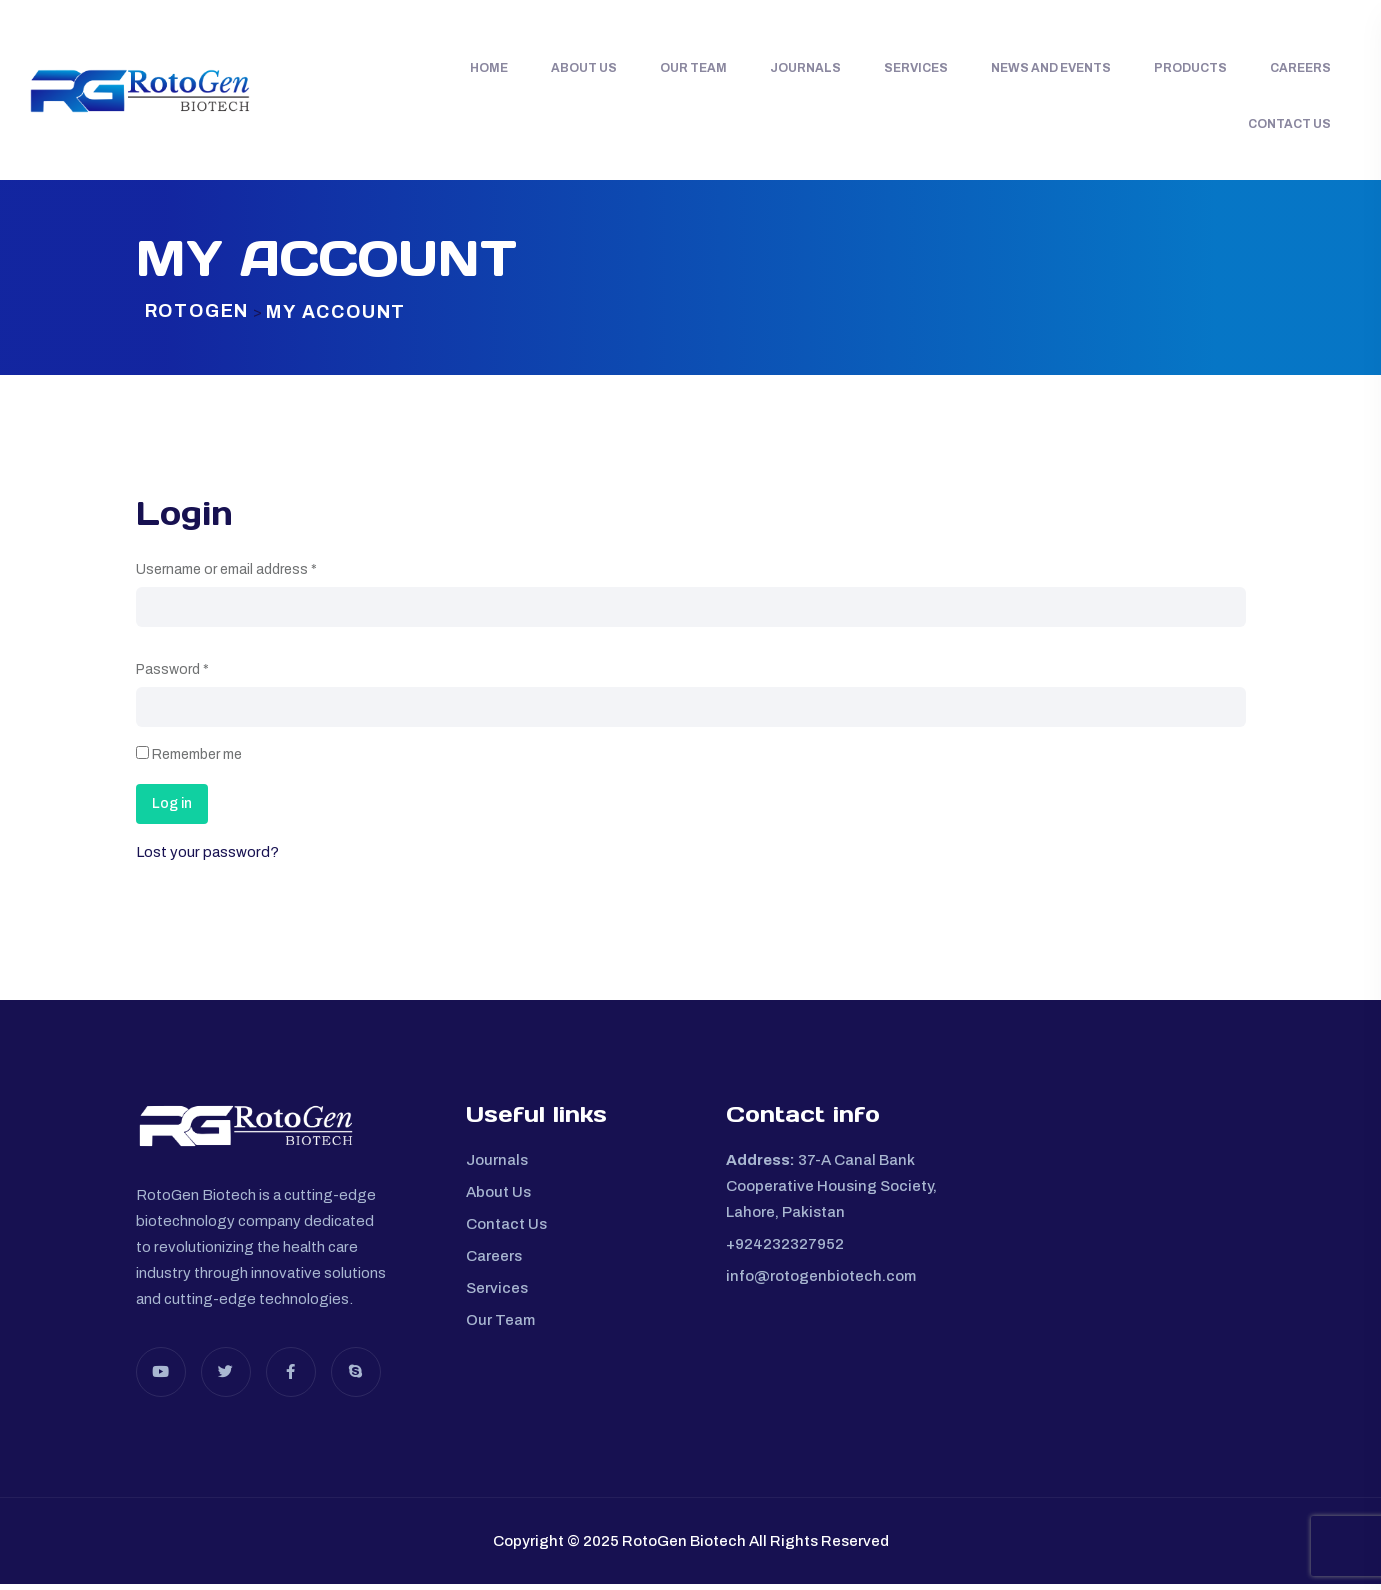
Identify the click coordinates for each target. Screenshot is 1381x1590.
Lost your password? (207, 858)
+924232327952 (785, 1250)
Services (916, 68)
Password (172, 675)
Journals (805, 68)
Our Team (693, 68)
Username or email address (226, 575)
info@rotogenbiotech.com (821, 1282)
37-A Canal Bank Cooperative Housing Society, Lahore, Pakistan (831, 1192)
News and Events (1051, 68)
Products (1190, 68)
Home (489, 68)
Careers (1300, 68)
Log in (172, 809)
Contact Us (1289, 124)
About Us (584, 68)
